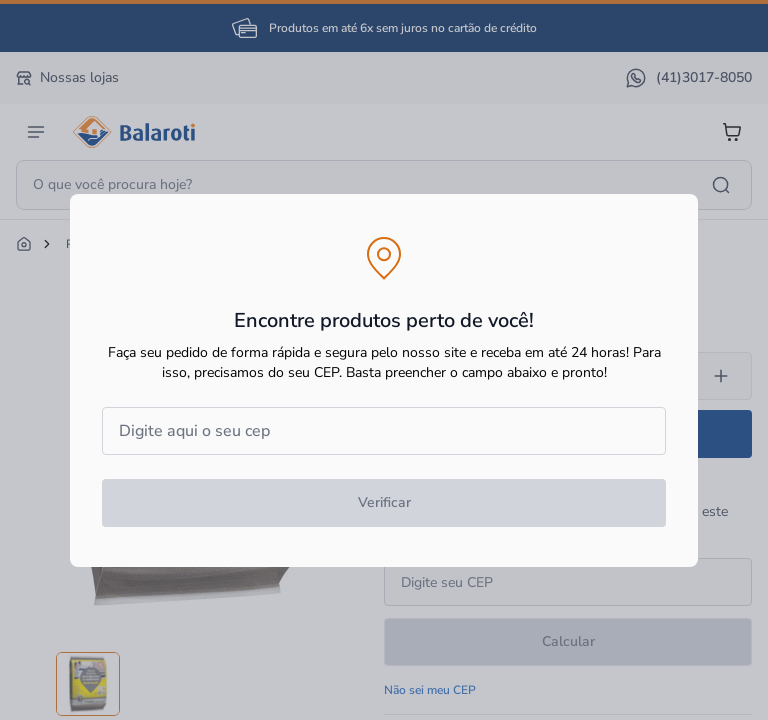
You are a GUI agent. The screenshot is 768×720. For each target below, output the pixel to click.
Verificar (384, 502)
